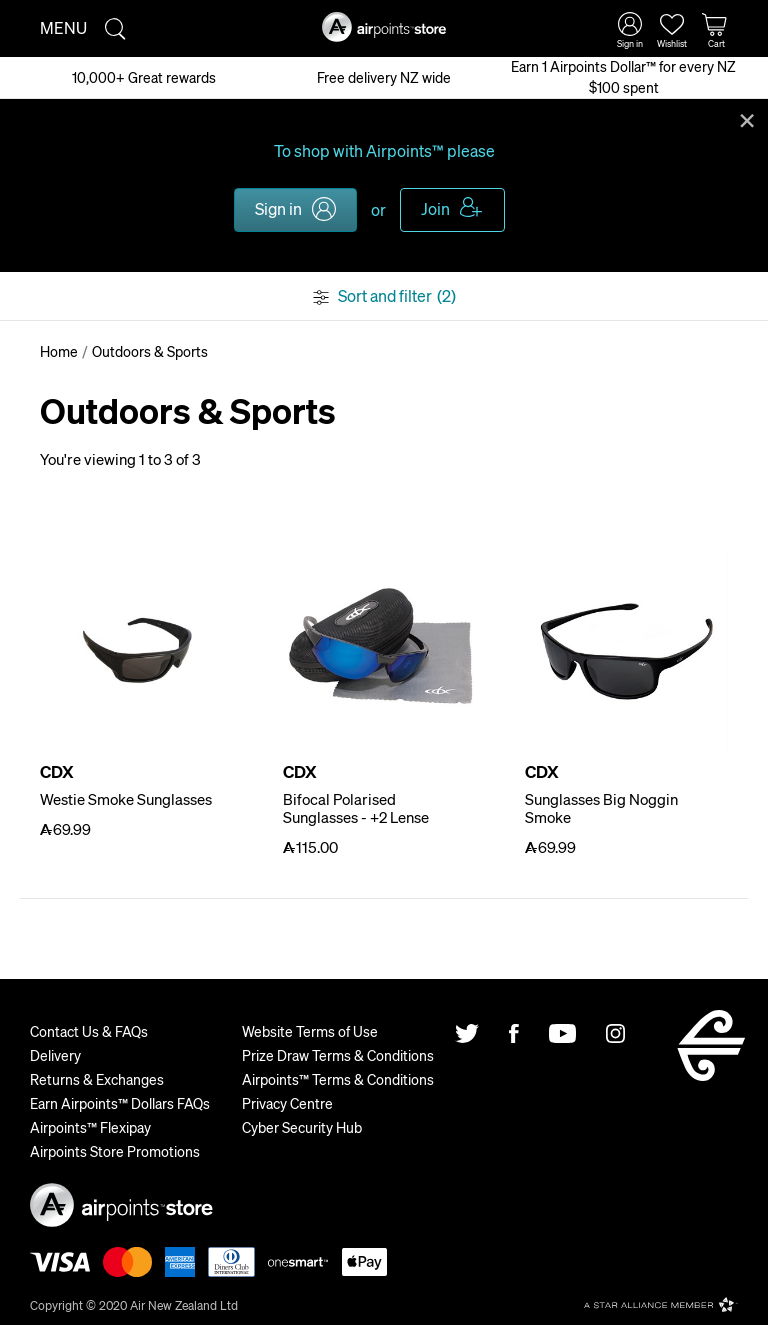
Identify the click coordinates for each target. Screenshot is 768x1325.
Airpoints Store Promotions (115, 1151)
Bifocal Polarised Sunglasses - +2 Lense (356, 808)
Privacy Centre (287, 1103)
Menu (63, 27)
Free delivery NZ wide (384, 77)
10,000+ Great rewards (144, 77)
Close (747, 119)
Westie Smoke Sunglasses (126, 799)
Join (435, 208)
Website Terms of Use (310, 1031)
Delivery (55, 1055)
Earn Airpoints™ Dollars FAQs (120, 1103)
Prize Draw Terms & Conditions (338, 1055)
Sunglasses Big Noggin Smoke (601, 808)
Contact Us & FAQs (89, 1031)
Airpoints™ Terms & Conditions (338, 1079)
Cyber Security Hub (302, 1127)
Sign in (278, 208)
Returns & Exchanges (97, 1079)
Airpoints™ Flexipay (90, 1127)
